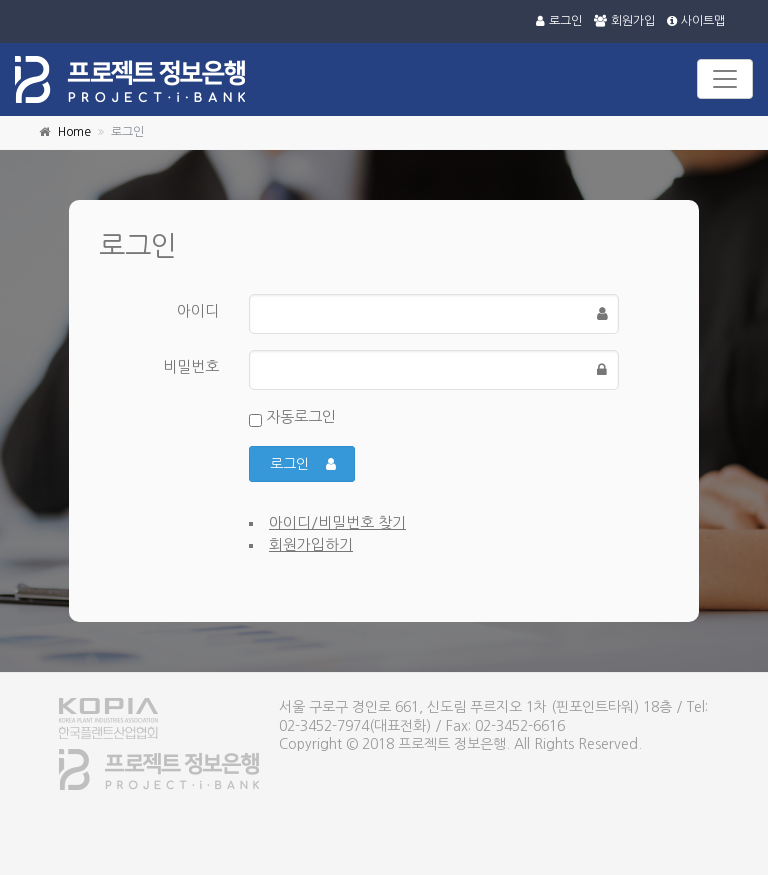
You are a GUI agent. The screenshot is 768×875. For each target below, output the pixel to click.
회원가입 (624, 21)
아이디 (198, 310)
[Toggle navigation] (725, 79)
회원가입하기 (311, 544)
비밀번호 (191, 366)
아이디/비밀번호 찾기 (337, 522)
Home (74, 132)
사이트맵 (696, 21)
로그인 (559, 21)
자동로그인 (292, 418)
